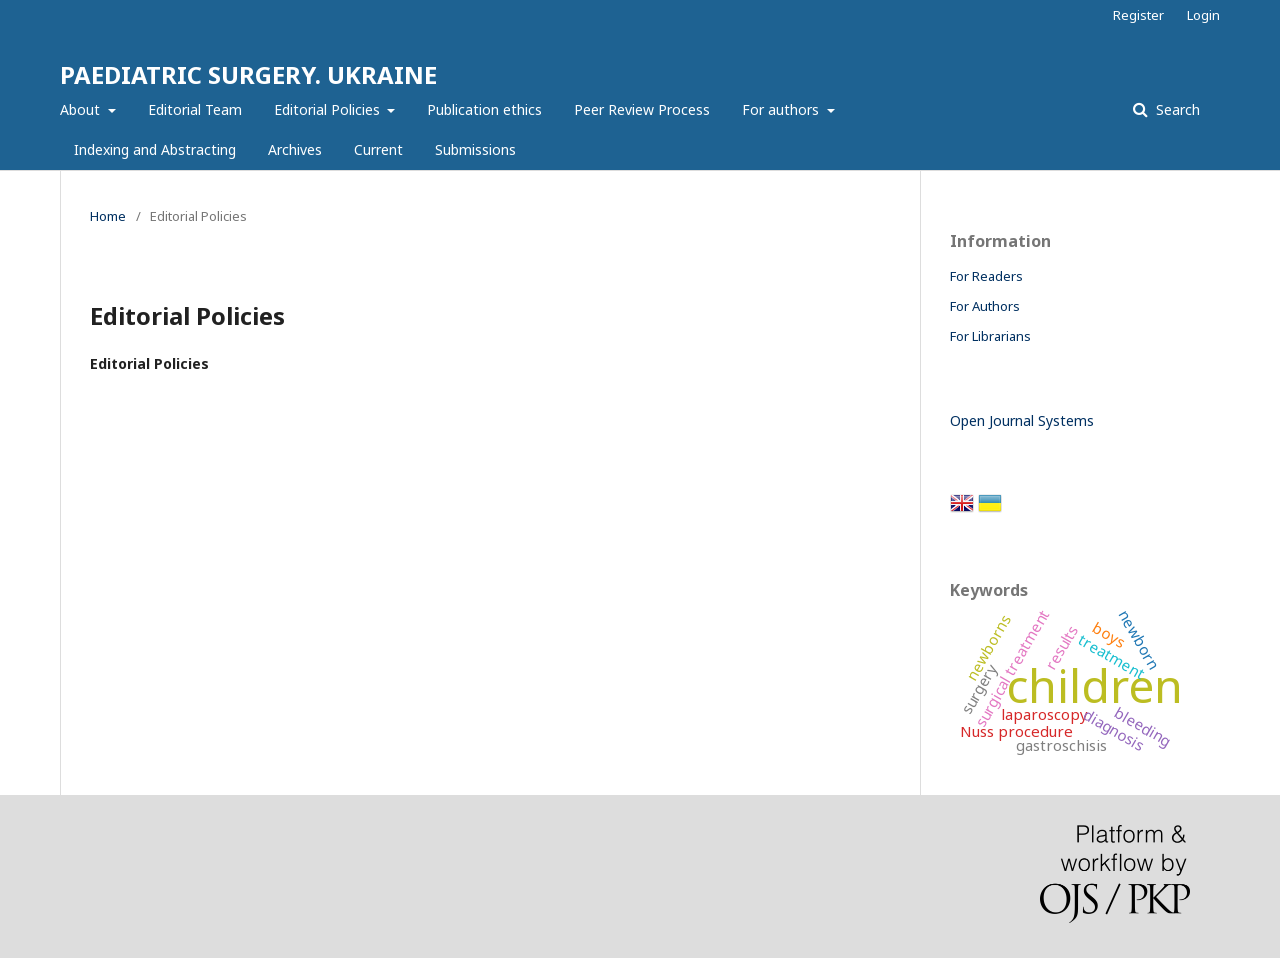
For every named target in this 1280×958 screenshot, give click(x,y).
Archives (295, 149)
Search (1176, 109)
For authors (782, 109)
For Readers (986, 276)
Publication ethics (484, 109)
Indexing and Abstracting (155, 149)
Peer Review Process (642, 109)
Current (378, 149)
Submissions (475, 149)
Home (108, 216)
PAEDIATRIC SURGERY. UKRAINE (248, 74)
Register (1138, 15)
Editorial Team (195, 109)
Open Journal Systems (1022, 420)
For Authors (985, 306)
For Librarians (990, 336)
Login (1203, 15)
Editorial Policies (329, 109)
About (82, 109)
